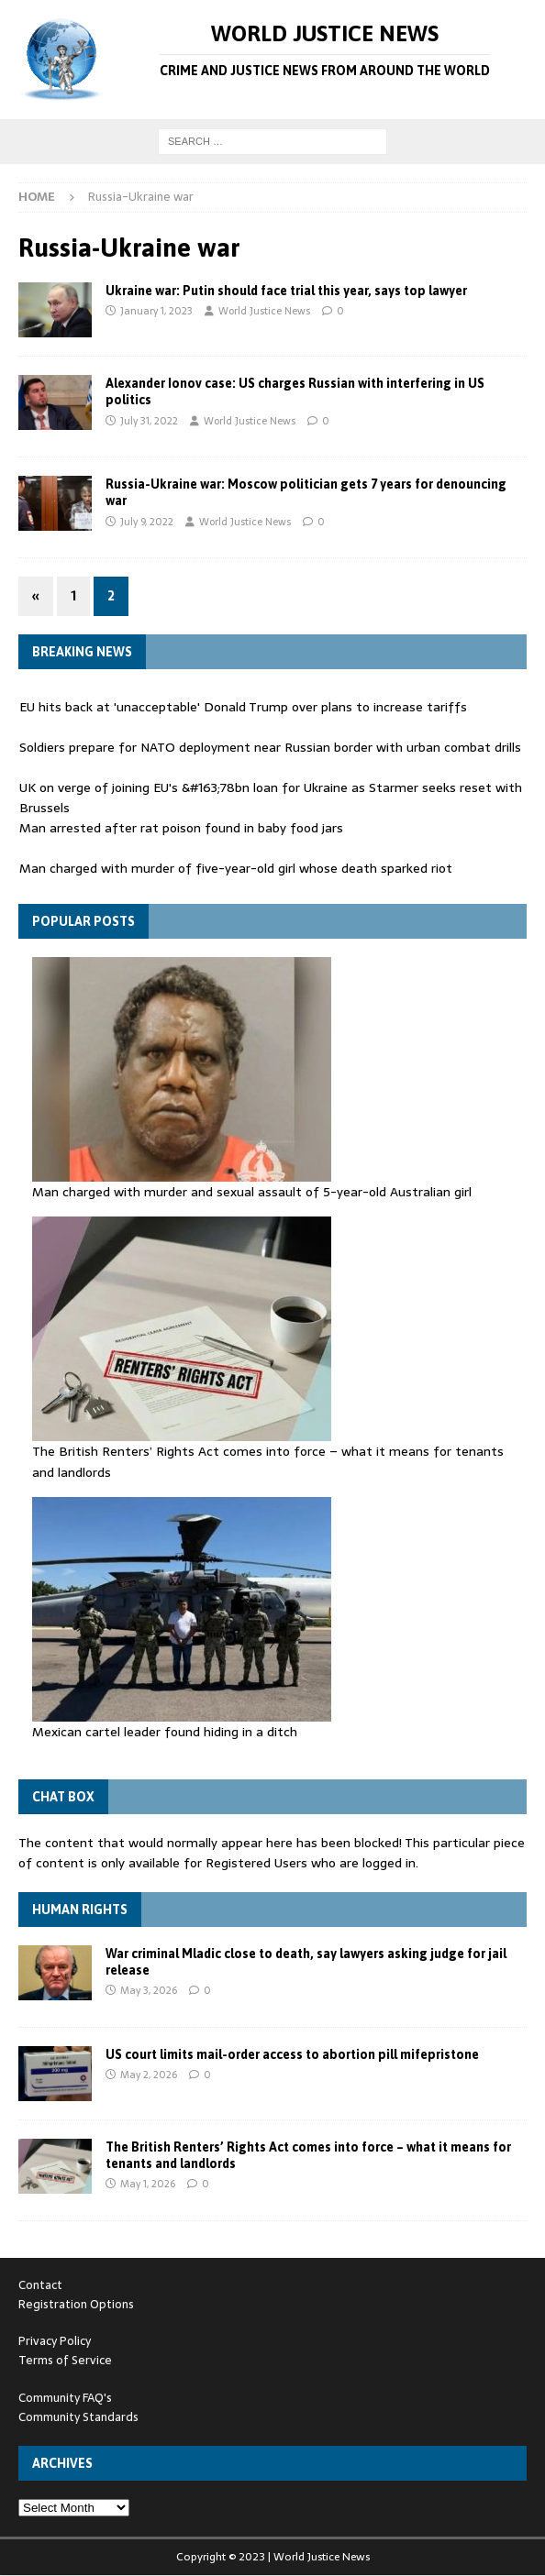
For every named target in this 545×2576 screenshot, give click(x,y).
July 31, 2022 (149, 421)
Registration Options (76, 2304)
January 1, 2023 (156, 311)
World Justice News (264, 311)
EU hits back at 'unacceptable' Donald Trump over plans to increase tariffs (243, 707)
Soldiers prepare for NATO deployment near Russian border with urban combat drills (270, 747)
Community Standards (78, 2417)
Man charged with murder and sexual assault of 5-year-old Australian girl (252, 1192)
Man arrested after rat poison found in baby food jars (181, 828)
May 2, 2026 (148, 2074)
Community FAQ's (65, 2397)
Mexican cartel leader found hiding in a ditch (164, 1732)
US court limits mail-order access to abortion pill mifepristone (292, 2054)
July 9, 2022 (146, 521)
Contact (40, 2285)
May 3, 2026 (148, 1990)
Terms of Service (65, 2360)
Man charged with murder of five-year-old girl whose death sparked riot (235, 868)
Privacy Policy (54, 2340)
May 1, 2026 (147, 2183)
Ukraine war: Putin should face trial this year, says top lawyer (286, 290)
